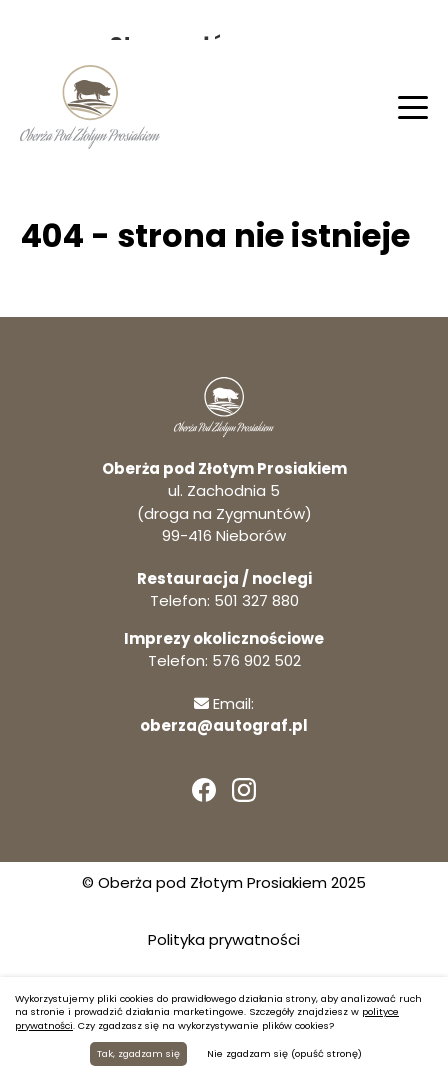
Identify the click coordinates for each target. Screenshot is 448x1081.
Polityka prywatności (224, 939)
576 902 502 (256, 660)
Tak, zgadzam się (138, 1053)
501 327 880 (256, 600)
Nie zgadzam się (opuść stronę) (284, 1053)
